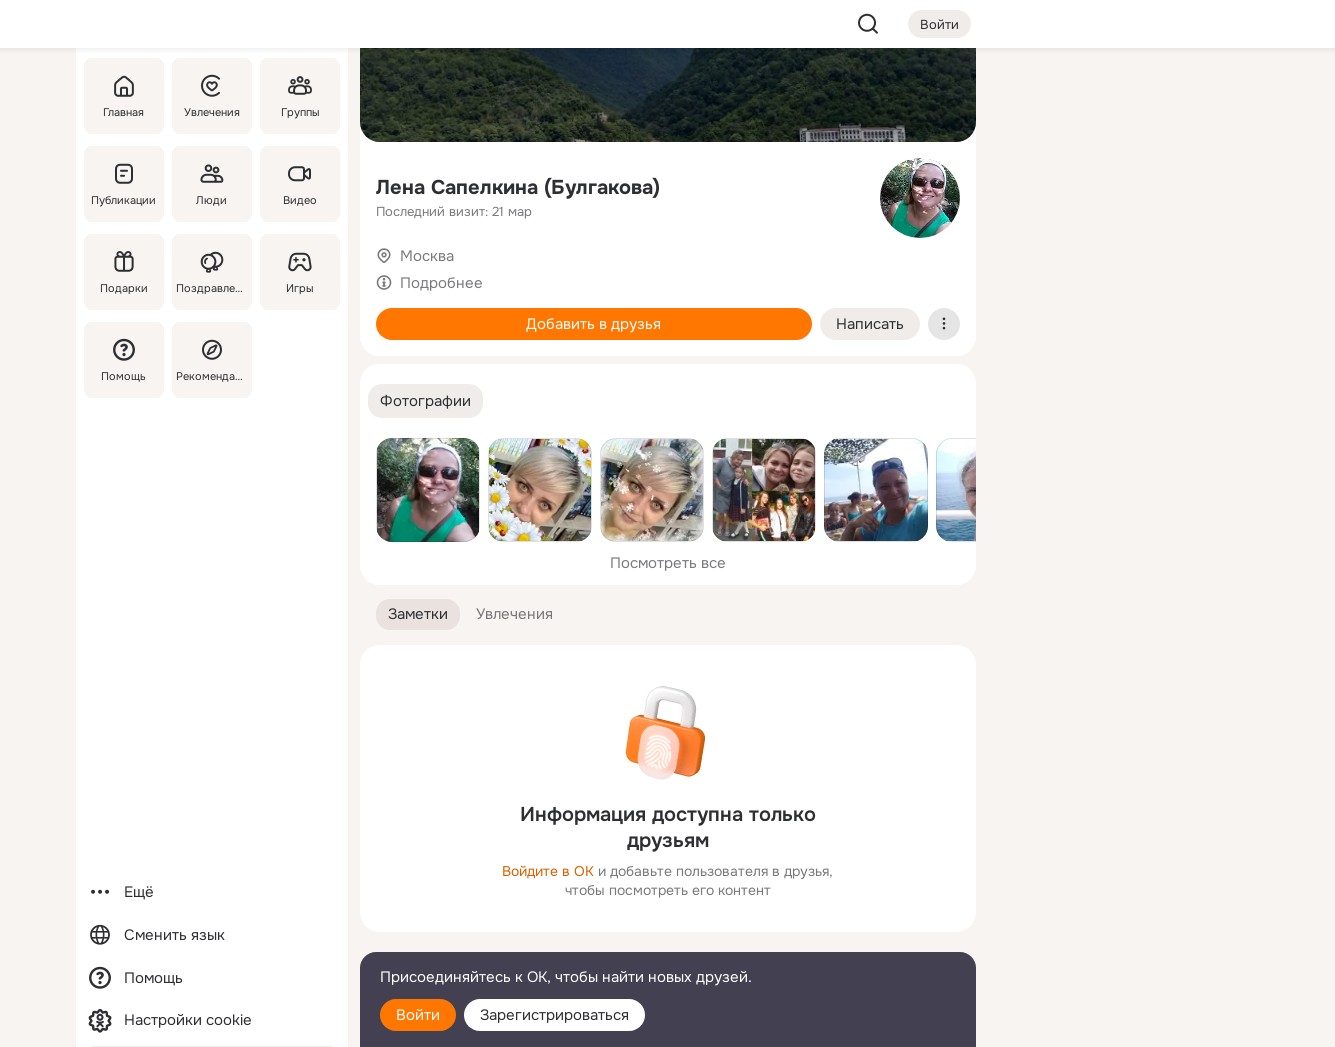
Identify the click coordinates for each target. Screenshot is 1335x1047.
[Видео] (299, 184)
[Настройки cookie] (212, 1020)
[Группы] (299, 96)
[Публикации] (124, 184)
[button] (425, 401)
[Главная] (124, 96)
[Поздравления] (211, 272)
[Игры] (299, 272)
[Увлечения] (211, 96)
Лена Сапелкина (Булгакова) (518, 187)
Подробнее (441, 283)
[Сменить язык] (212, 935)
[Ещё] (212, 892)
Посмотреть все (668, 563)
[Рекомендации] (211, 360)
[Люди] (211, 184)
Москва (427, 256)
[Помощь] (124, 360)
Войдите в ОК (548, 871)
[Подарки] (124, 272)
